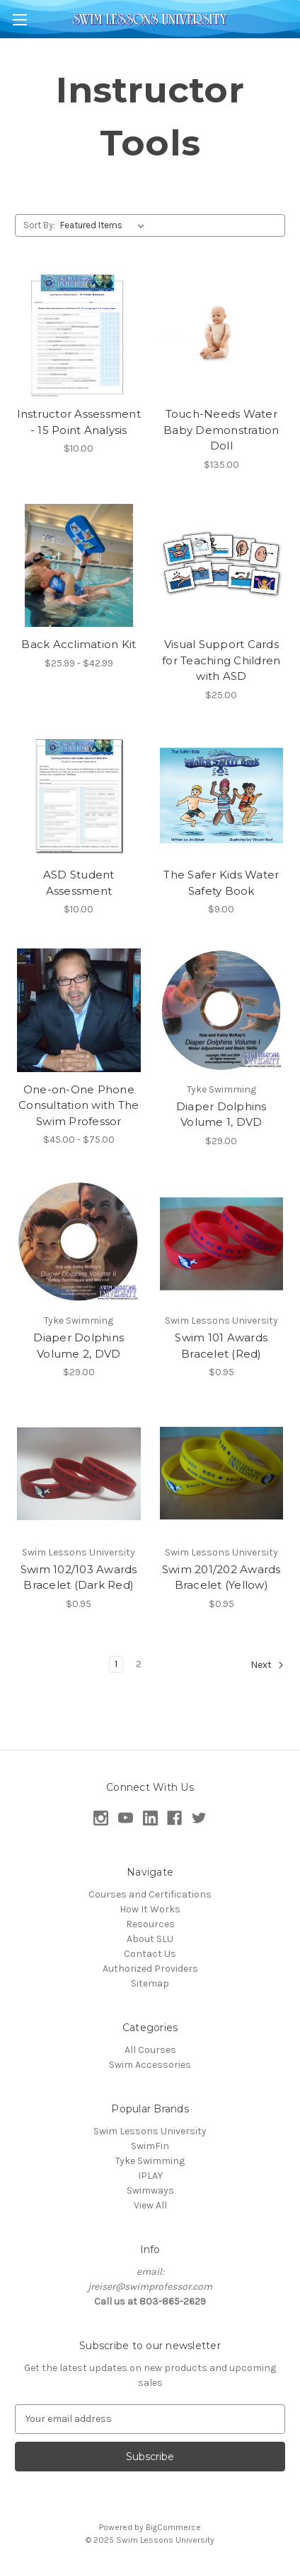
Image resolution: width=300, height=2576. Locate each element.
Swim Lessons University (150, 2131)
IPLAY (150, 2176)
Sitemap (150, 1983)
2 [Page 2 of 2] (139, 1664)
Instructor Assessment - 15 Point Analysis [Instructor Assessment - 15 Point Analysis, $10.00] (79, 422)
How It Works (150, 1909)
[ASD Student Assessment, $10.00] (79, 796)
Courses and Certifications (150, 1894)
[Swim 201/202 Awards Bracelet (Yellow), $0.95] (222, 1473)
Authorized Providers (150, 1969)
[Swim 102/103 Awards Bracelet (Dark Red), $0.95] (79, 1473)
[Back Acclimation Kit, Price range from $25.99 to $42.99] (79, 566)
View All (150, 2205)
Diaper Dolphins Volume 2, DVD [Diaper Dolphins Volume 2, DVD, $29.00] (78, 1345)
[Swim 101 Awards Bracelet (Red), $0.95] (222, 1242)
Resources (150, 1924)
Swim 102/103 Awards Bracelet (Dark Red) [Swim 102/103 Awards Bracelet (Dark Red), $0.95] (79, 1577)
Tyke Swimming (150, 2161)
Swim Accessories (150, 2065)
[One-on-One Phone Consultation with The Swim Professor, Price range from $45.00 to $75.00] (79, 1010)
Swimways (150, 2190)
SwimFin (150, 2146)
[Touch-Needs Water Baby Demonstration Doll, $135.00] (222, 335)
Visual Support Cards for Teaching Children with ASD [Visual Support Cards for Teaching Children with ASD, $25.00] (221, 660)
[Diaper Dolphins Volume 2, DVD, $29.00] (79, 1242)
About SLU (150, 1939)
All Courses (150, 2050)
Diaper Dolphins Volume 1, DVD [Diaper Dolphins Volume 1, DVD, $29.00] (221, 1114)
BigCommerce (173, 2527)
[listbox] (105, 225)
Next (267, 1665)
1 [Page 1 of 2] (116, 1664)
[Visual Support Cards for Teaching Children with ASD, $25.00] (222, 566)
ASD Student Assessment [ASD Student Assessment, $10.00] (79, 883)
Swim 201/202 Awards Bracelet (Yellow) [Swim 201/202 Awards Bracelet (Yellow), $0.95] (221, 1577)
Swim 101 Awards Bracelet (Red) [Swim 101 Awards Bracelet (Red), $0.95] (221, 1345)
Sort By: (39, 225)
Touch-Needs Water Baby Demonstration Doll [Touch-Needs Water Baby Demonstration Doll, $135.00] (221, 429)
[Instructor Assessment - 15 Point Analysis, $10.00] (79, 335)
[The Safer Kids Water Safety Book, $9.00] (222, 796)
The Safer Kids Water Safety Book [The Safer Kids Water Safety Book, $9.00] (221, 883)
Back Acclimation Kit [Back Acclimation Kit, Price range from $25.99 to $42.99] (78, 644)
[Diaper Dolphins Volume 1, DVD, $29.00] (222, 1010)
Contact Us (150, 1954)
